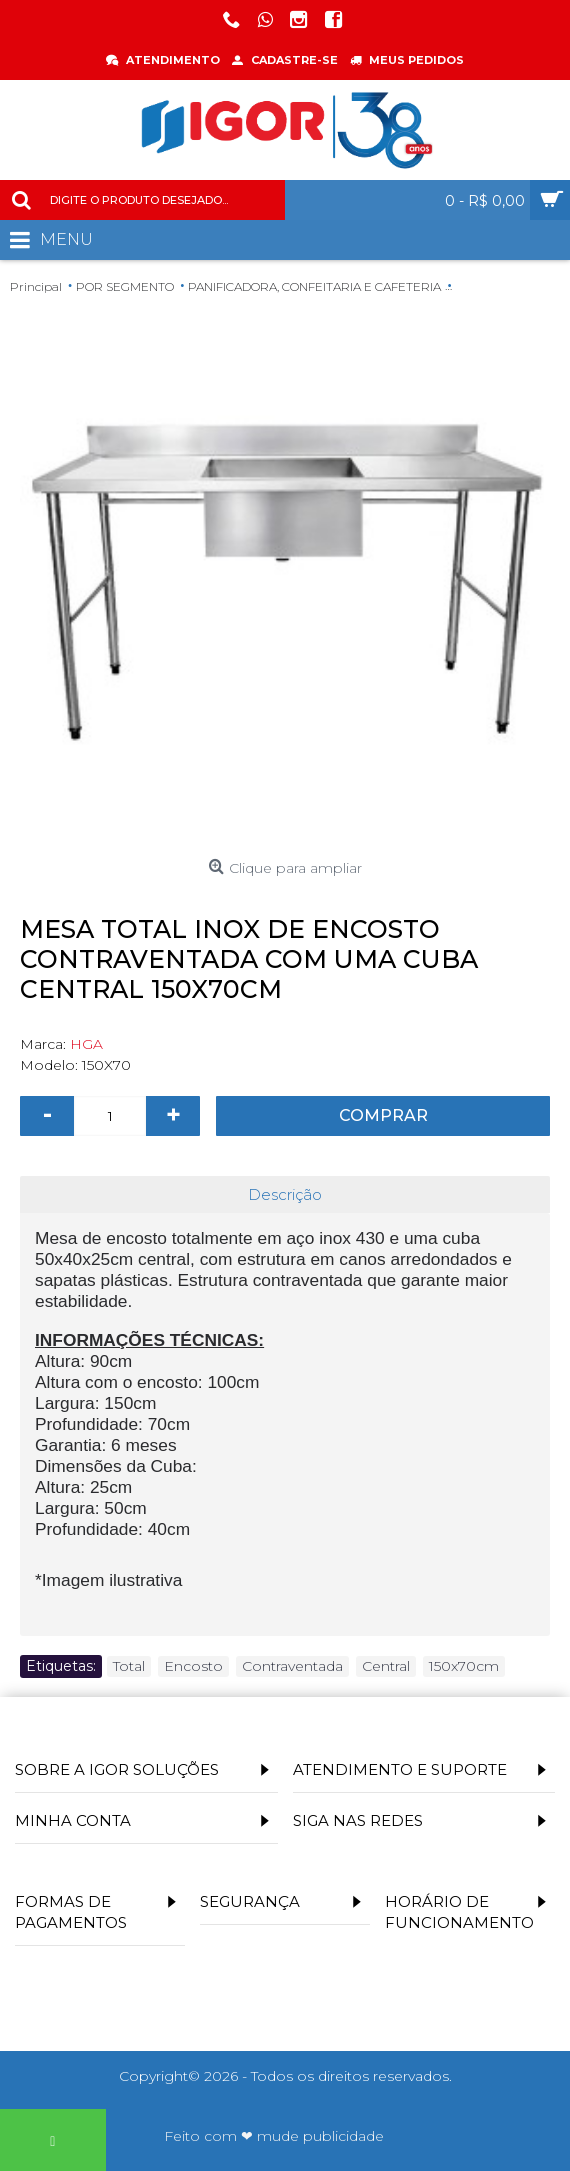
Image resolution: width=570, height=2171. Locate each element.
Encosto (193, 1666)
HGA (86, 1044)
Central (386, 1666)
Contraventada (292, 1666)
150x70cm (464, 1666)
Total (129, 1666)
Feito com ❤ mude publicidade (274, 2136)
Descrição (285, 1194)
